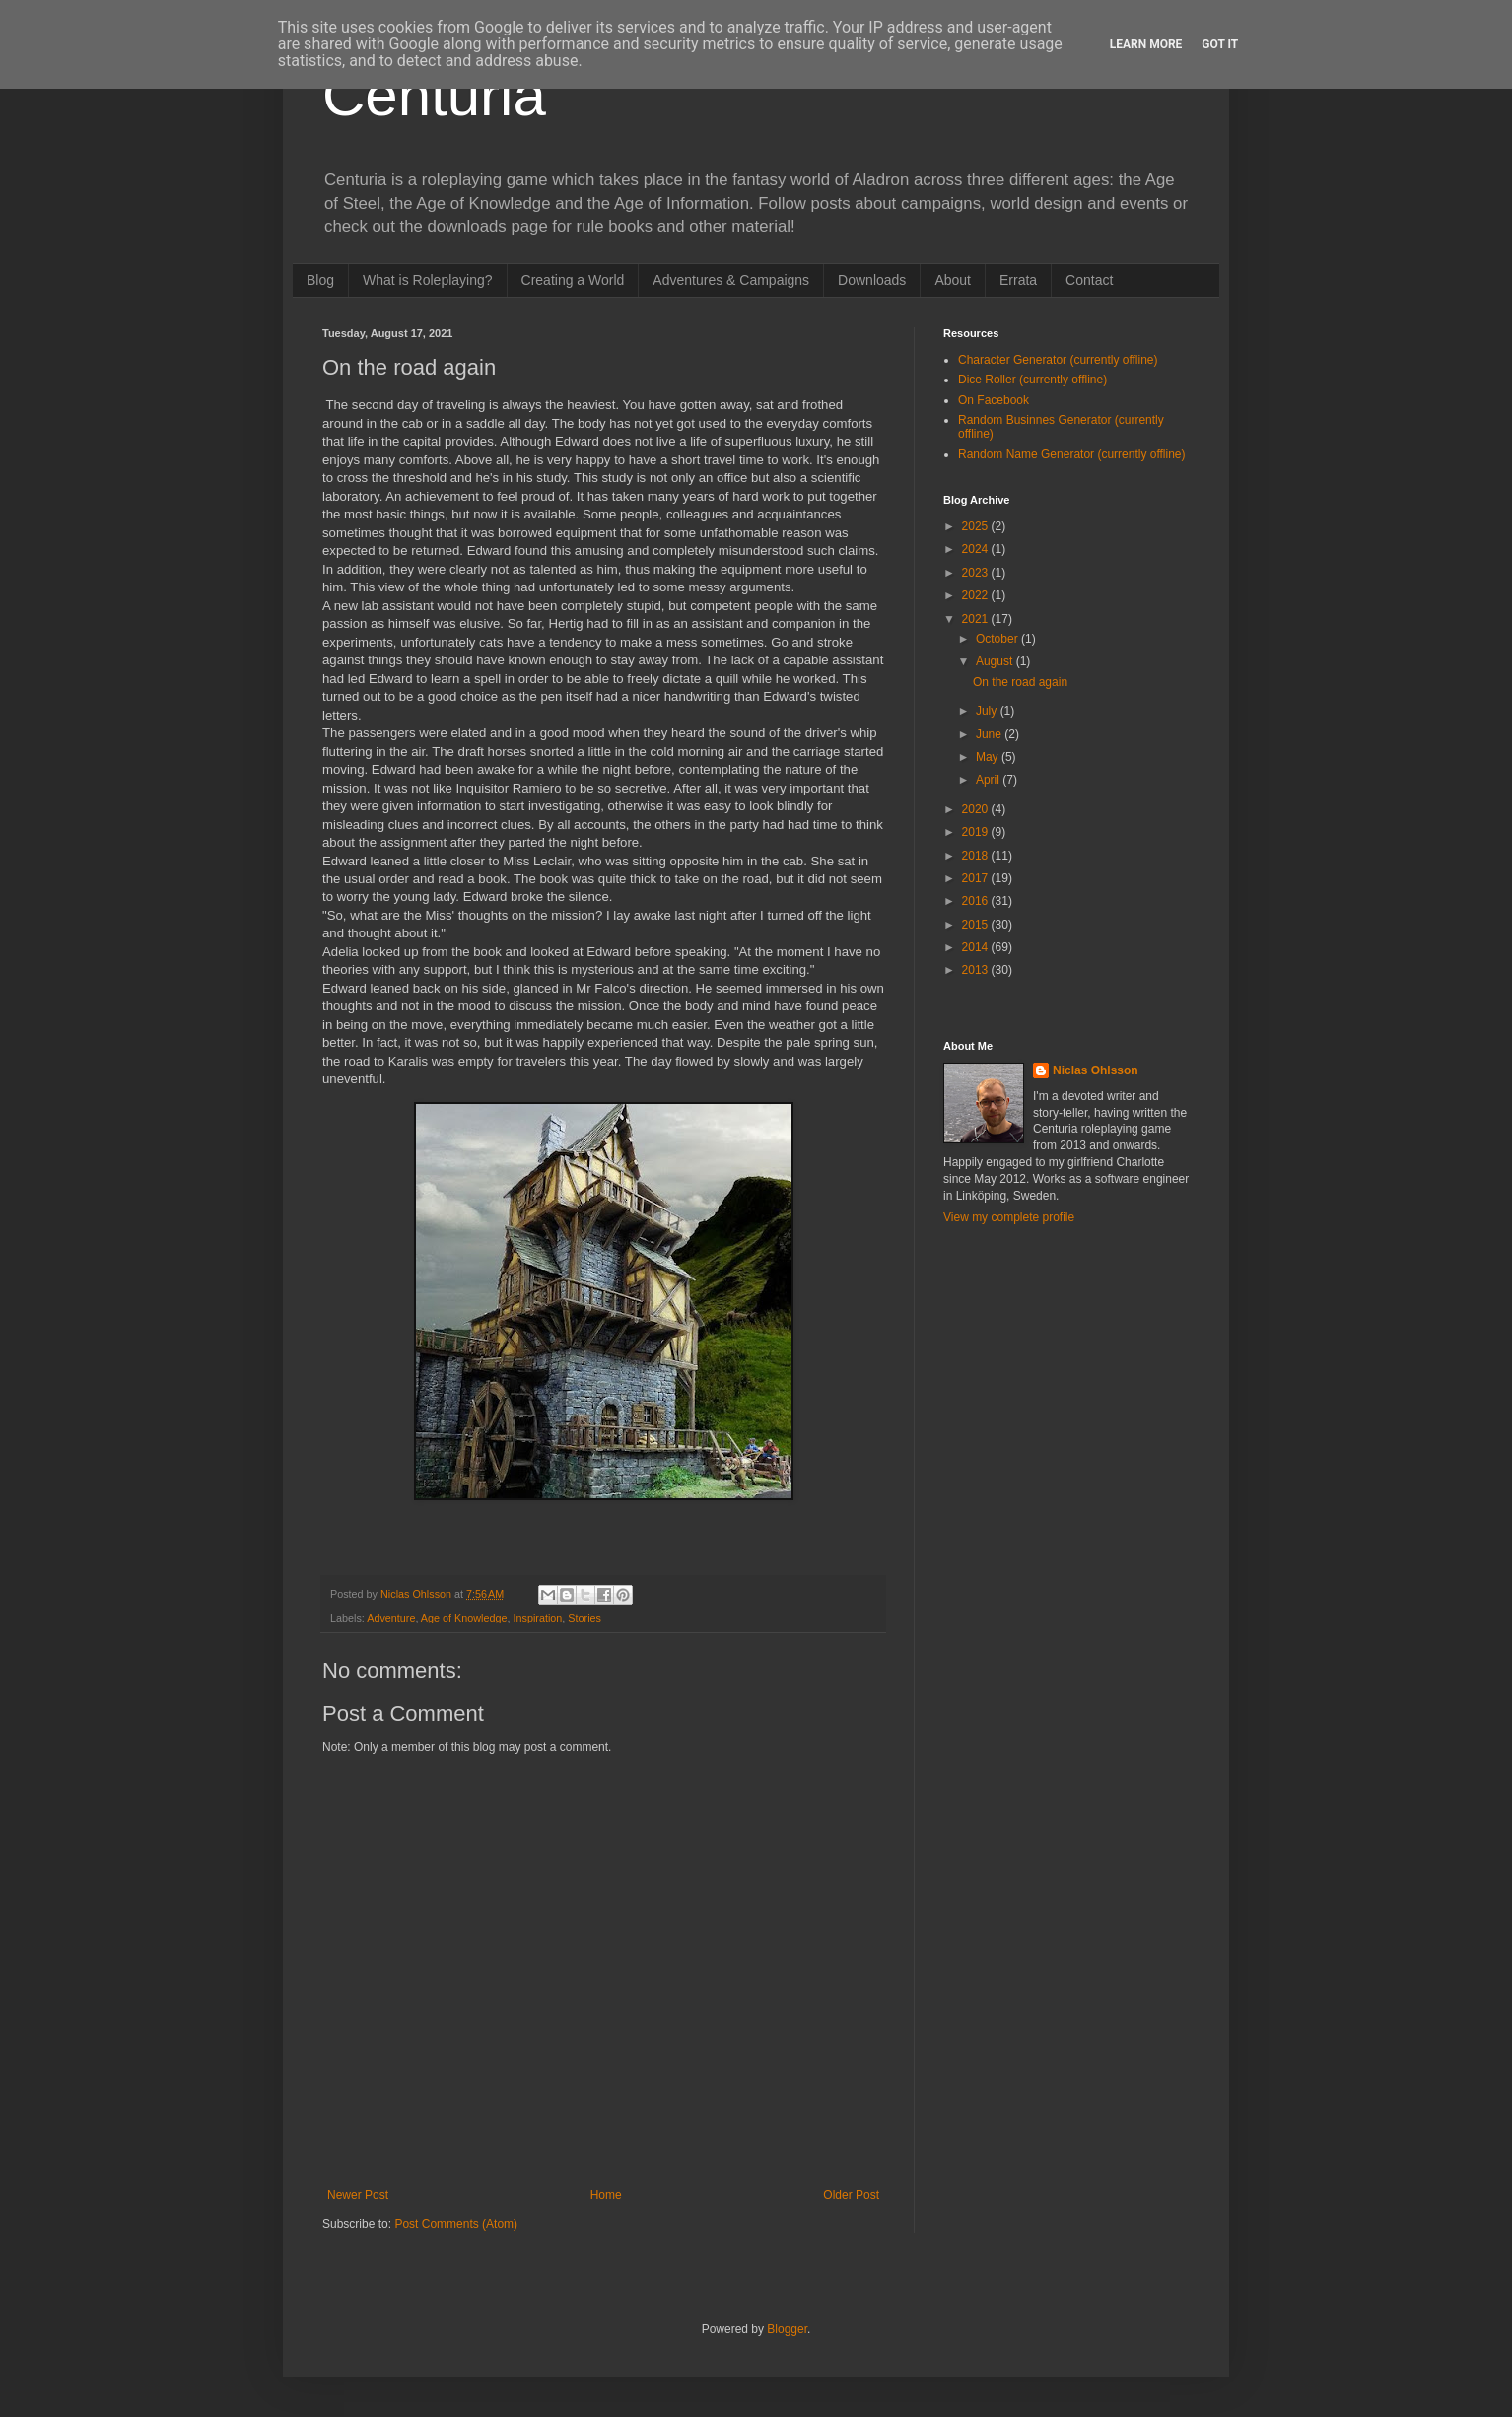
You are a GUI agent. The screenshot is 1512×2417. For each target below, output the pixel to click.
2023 (977, 573)
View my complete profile (1008, 1217)
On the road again (1020, 682)
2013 (977, 970)
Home (606, 2195)
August (996, 661)
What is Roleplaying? (428, 280)
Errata (1018, 280)
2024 (977, 549)
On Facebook (993, 400)
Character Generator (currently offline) (1058, 360)
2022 (977, 595)
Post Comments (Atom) (455, 2224)
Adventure (391, 1617)
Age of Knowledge (464, 1617)
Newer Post (357, 2195)
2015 (977, 925)
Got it (1220, 44)
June (990, 734)
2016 (977, 901)
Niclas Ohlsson (1095, 1070)
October (998, 639)
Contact (1089, 280)
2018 (977, 856)
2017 (977, 878)
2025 (977, 526)
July (988, 711)
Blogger (787, 2329)
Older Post (851, 2195)
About (952, 280)
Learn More (1146, 44)
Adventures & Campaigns (731, 280)
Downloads (872, 280)
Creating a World (573, 280)
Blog (320, 280)
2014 (977, 947)
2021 (977, 619)
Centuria (434, 95)
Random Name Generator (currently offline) (1072, 454)
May (988, 757)
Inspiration (538, 1617)
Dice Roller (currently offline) (1032, 379)
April (989, 780)
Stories (584, 1617)
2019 (977, 832)
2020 (977, 809)
